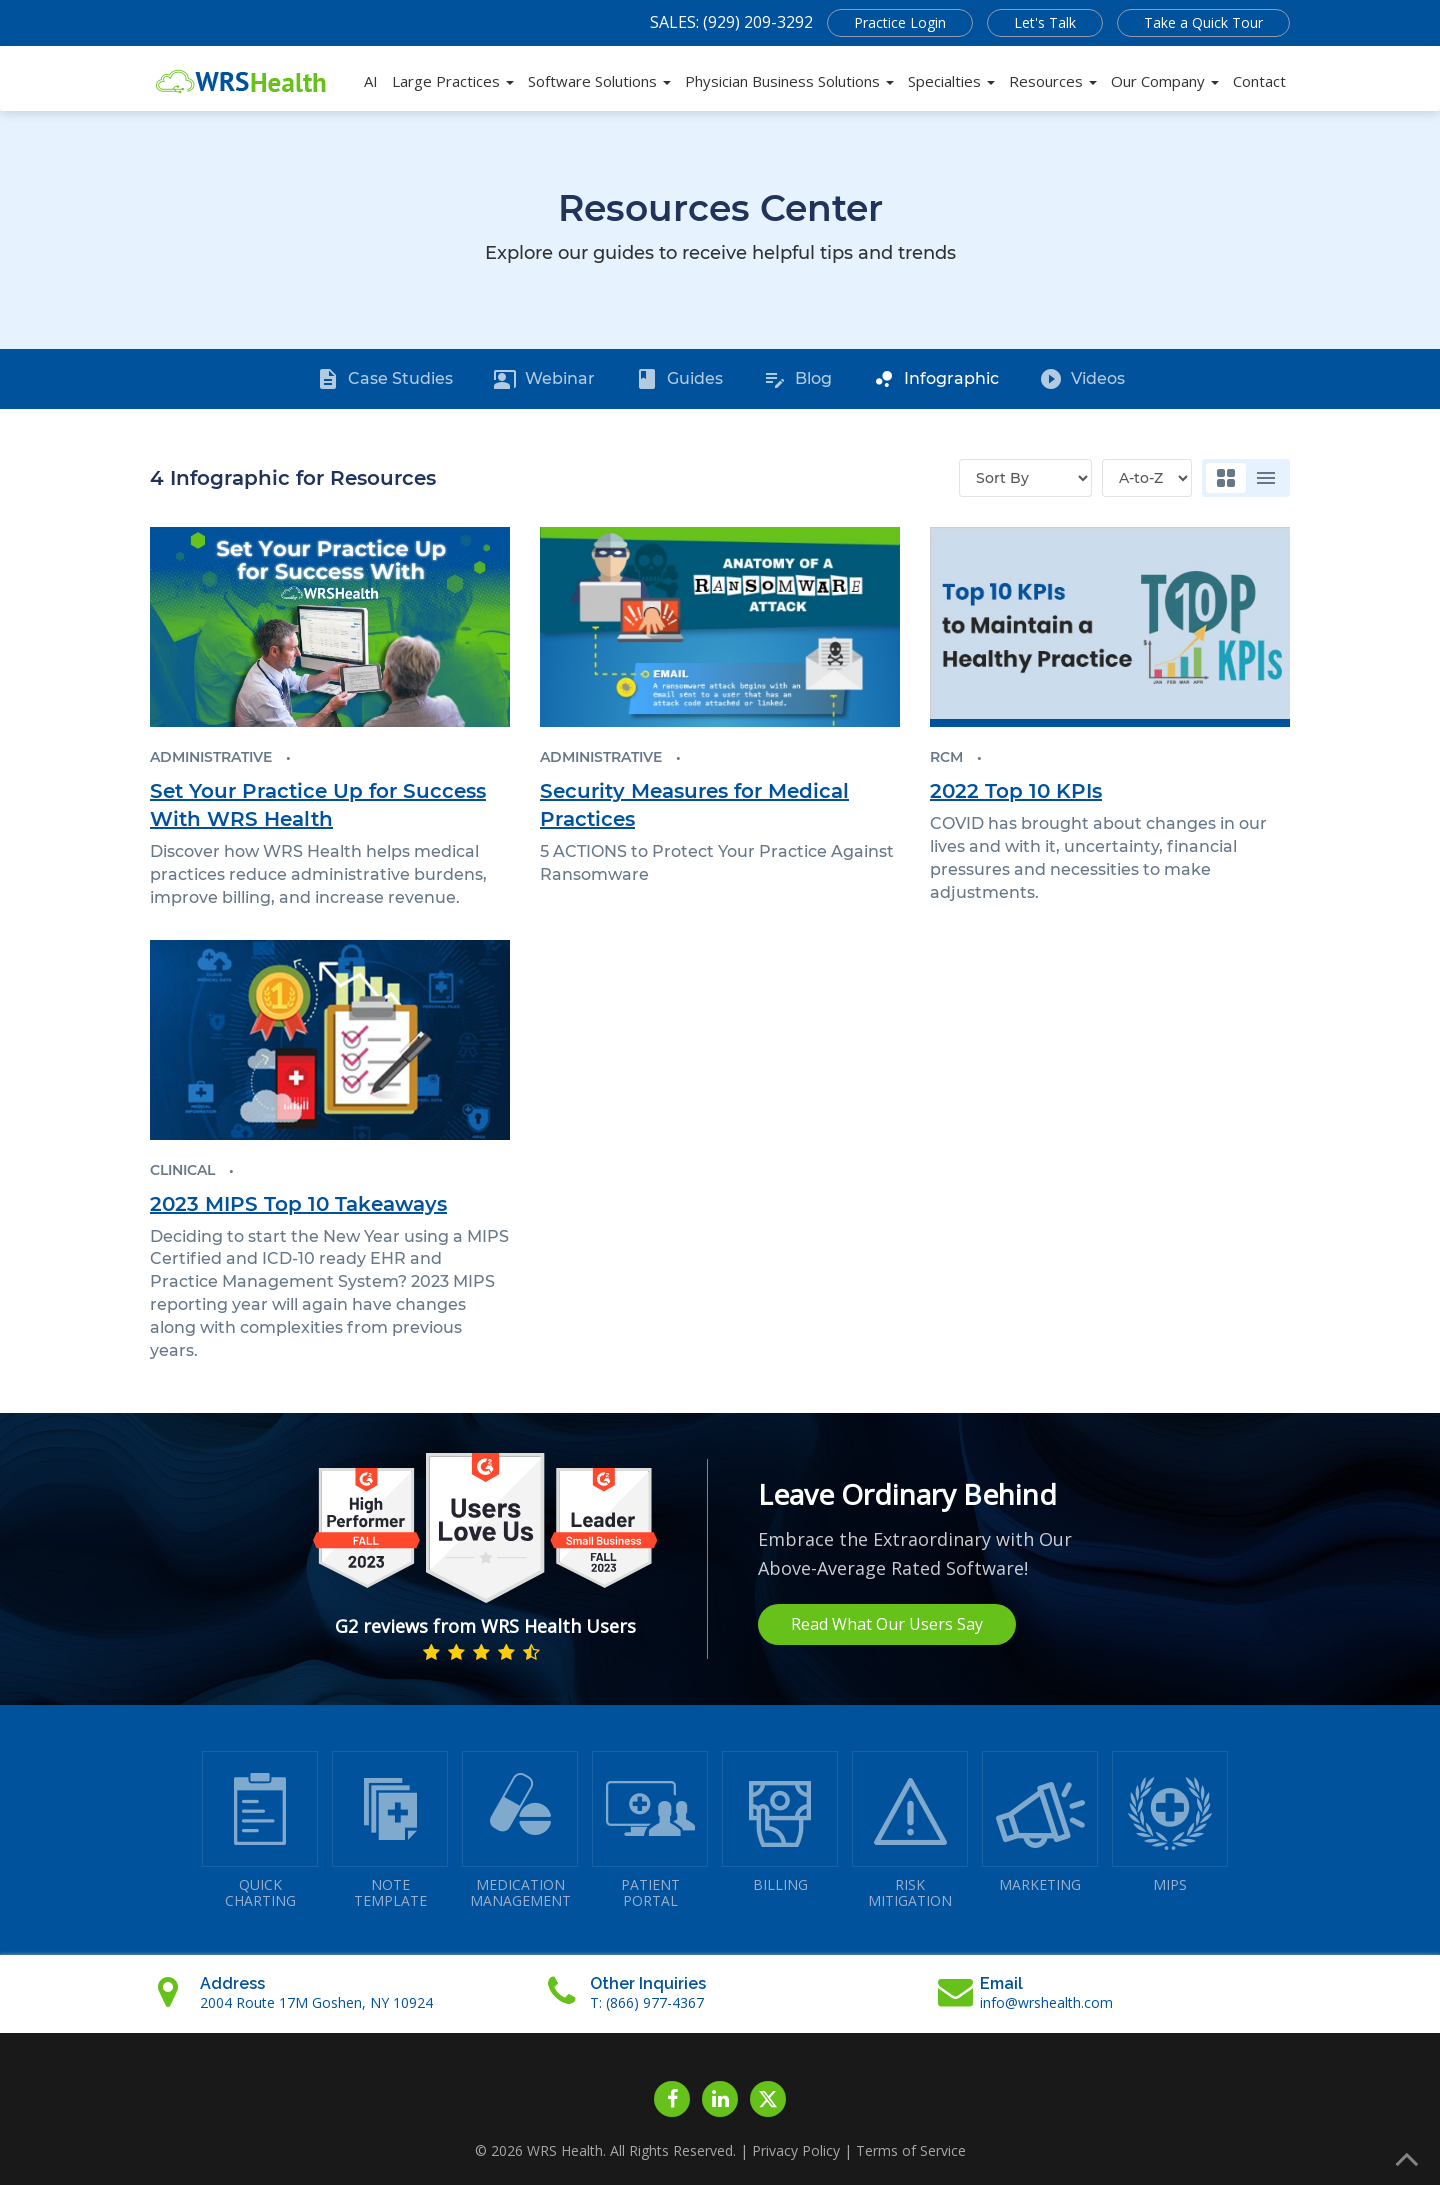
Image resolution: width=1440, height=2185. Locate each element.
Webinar (544, 379)
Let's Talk (1045, 22)
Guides (679, 379)
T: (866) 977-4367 (647, 2002)
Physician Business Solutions (789, 81)
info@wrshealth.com (1046, 2002)
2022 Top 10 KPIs (1016, 791)
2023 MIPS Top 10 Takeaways (298, 1204)
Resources (1053, 81)
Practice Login (900, 22)
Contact (1259, 81)
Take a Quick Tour (1203, 22)
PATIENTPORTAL (650, 1830)
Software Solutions (599, 81)
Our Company (1165, 81)
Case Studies (384, 379)
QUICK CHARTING (260, 1830)
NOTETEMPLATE (390, 1830)
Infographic (935, 379)
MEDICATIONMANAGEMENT (520, 1830)
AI (371, 81)
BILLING (780, 1822)
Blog (797, 379)
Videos (1082, 379)
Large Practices (453, 81)
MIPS (1170, 1822)
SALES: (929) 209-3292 (731, 22)
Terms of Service (911, 2150)
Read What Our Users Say (887, 1624)
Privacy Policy (796, 2150)
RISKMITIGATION (910, 1830)
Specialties (951, 81)
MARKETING (1040, 1822)
